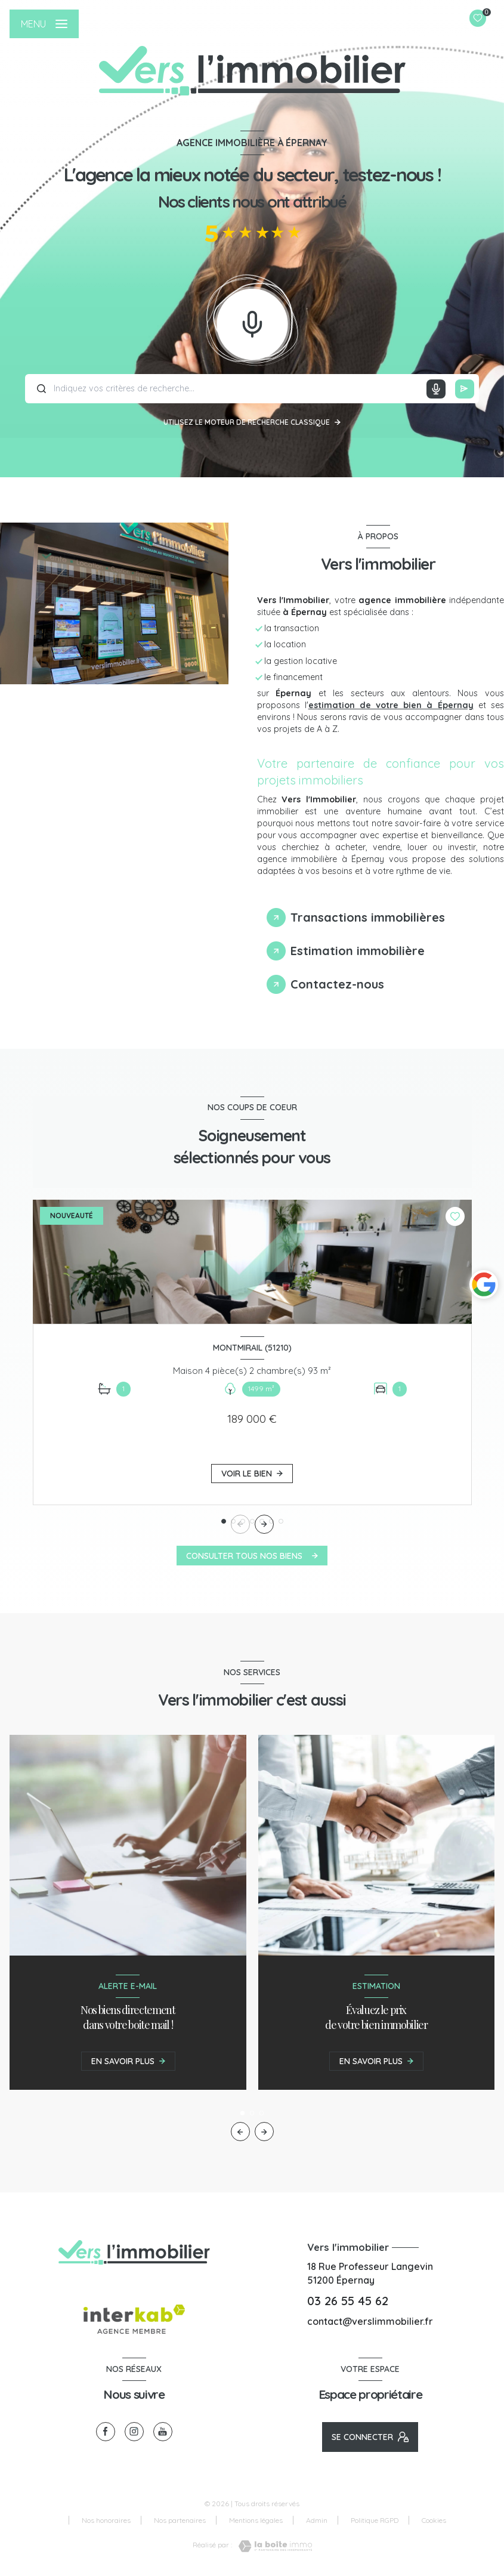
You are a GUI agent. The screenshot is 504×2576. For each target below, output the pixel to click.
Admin (316, 2520)
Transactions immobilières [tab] (367, 917)
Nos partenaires (180, 2520)
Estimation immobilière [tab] (357, 950)
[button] (264, 1524)
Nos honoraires (106, 2520)
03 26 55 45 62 (347, 2300)
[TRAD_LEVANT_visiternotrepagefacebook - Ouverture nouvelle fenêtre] (105, 2431)
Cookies (434, 2520)
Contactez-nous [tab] (337, 984)
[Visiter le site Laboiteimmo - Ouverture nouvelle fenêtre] (272, 2546)
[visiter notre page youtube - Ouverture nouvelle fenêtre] (162, 2431)
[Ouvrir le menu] (44, 24)
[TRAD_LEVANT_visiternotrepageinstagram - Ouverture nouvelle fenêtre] (134, 2431)
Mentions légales (256, 2520)
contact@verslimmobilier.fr (370, 2321)
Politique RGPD (374, 2520)
